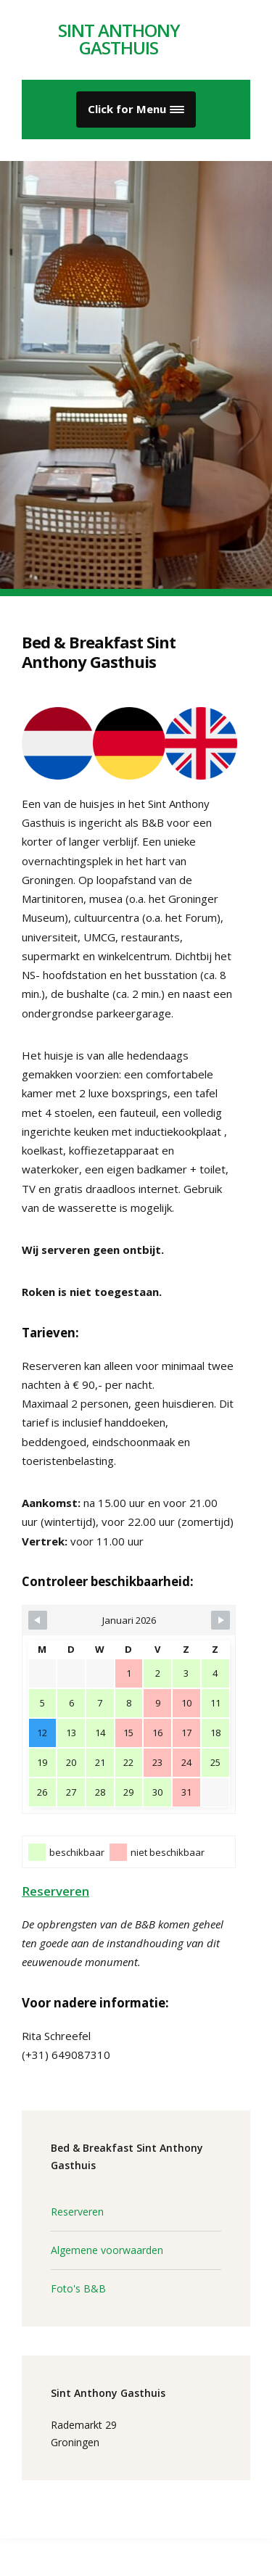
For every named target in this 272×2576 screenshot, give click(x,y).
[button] (136, 109)
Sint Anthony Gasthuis (119, 38)
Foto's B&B (78, 2288)
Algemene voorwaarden (107, 2250)
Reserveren (55, 1891)
